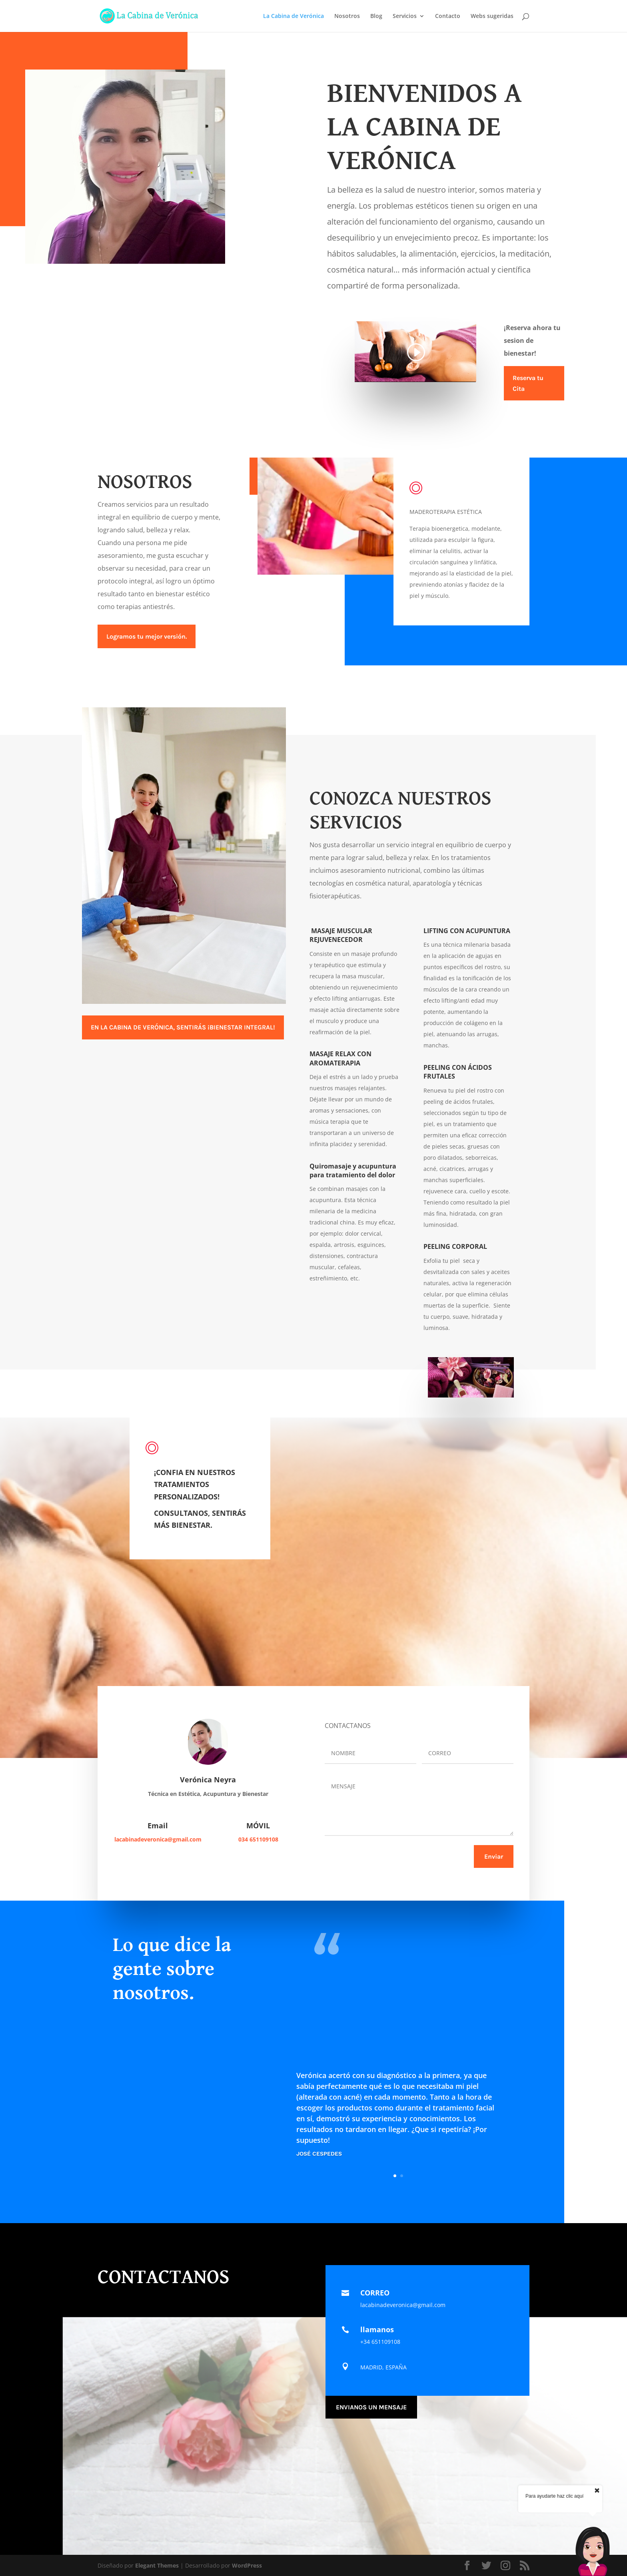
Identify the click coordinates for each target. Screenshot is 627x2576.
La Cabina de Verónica (293, 16)
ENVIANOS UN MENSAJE (371, 2407)
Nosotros (347, 16)
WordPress (247, 2565)
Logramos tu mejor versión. (146, 636)
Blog (376, 16)
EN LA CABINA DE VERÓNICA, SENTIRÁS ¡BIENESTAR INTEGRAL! (183, 1027)
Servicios (405, 16)
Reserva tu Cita (528, 383)
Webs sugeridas (492, 16)
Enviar (493, 1856)
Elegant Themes (157, 2565)
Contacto (447, 16)
